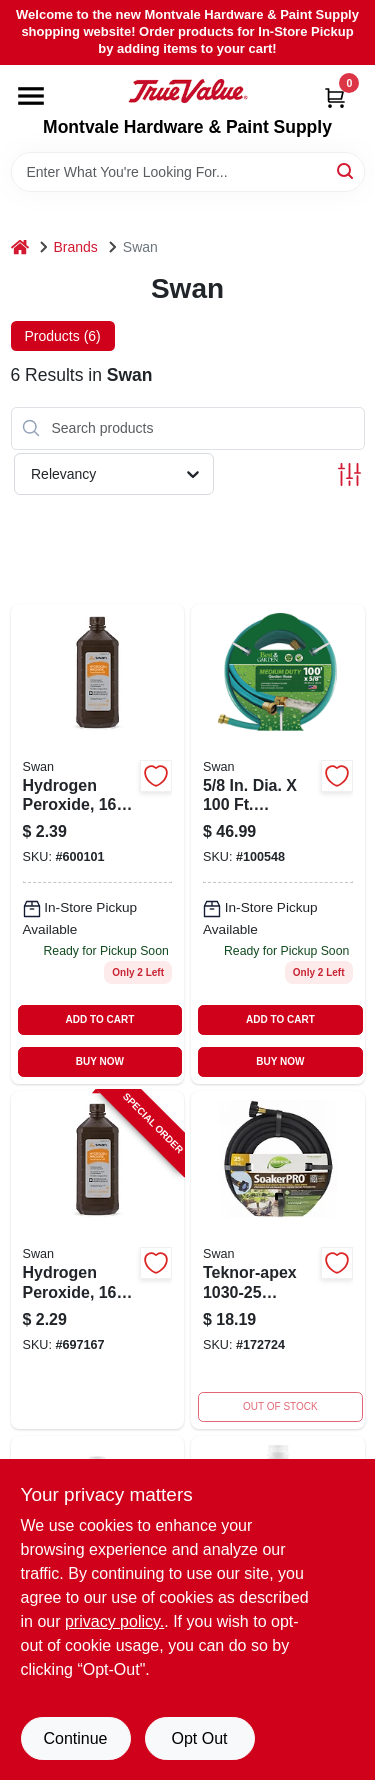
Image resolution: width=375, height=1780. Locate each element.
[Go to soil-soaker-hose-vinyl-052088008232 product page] (278, 1260)
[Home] (20, 247)
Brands (76, 247)
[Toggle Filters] (349, 474)
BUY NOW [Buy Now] (100, 1061)
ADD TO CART (100, 1019)
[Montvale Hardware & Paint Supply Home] (188, 91)
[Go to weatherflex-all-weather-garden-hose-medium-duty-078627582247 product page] (278, 844)
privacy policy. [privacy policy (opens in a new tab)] (114, 1621)
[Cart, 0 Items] (335, 97)
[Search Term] (188, 172)
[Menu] (31, 96)
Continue (75, 1738)
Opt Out (199, 1738)
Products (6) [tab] (63, 336)
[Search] (346, 170)
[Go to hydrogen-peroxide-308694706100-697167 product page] (98, 844)
